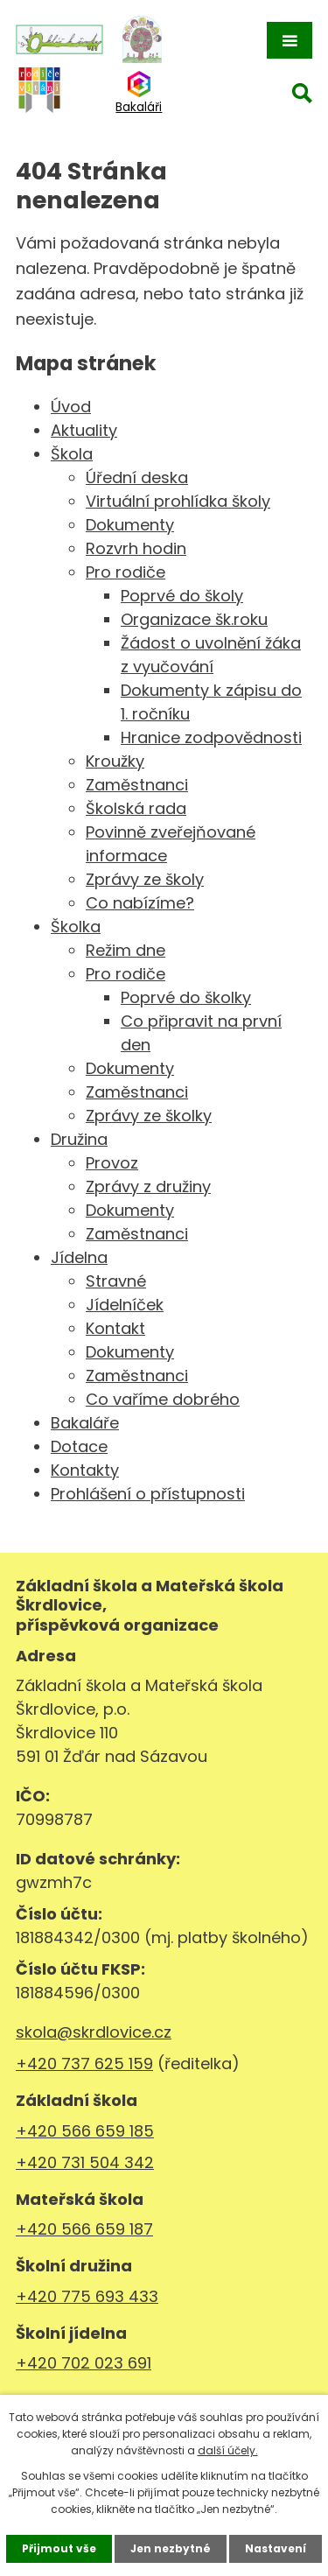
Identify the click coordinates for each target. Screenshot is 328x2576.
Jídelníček (125, 1305)
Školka (76, 926)
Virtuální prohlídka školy (178, 501)
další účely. (228, 2450)
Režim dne (125, 950)
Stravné (116, 1281)
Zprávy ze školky (149, 1116)
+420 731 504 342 (85, 2162)
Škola (72, 454)
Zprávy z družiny (148, 1186)
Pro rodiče (125, 572)
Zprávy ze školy (145, 879)
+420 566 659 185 (85, 2131)
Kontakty (85, 1470)
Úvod (71, 407)
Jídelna (79, 1257)
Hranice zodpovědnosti (211, 737)
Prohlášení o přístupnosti (148, 1494)
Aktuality (84, 430)
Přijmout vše (59, 2548)
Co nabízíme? (140, 903)
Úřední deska (137, 477)
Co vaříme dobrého (163, 1399)
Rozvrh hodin (136, 548)
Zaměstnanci (137, 785)
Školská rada (136, 808)
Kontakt (115, 1328)
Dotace (79, 1446)
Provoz (112, 1163)
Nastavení (275, 2548)
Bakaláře (85, 1423)
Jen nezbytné (170, 2548)
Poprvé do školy (182, 596)
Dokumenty (130, 525)
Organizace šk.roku (194, 619)
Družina (79, 1139)
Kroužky (115, 761)
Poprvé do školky (186, 997)
